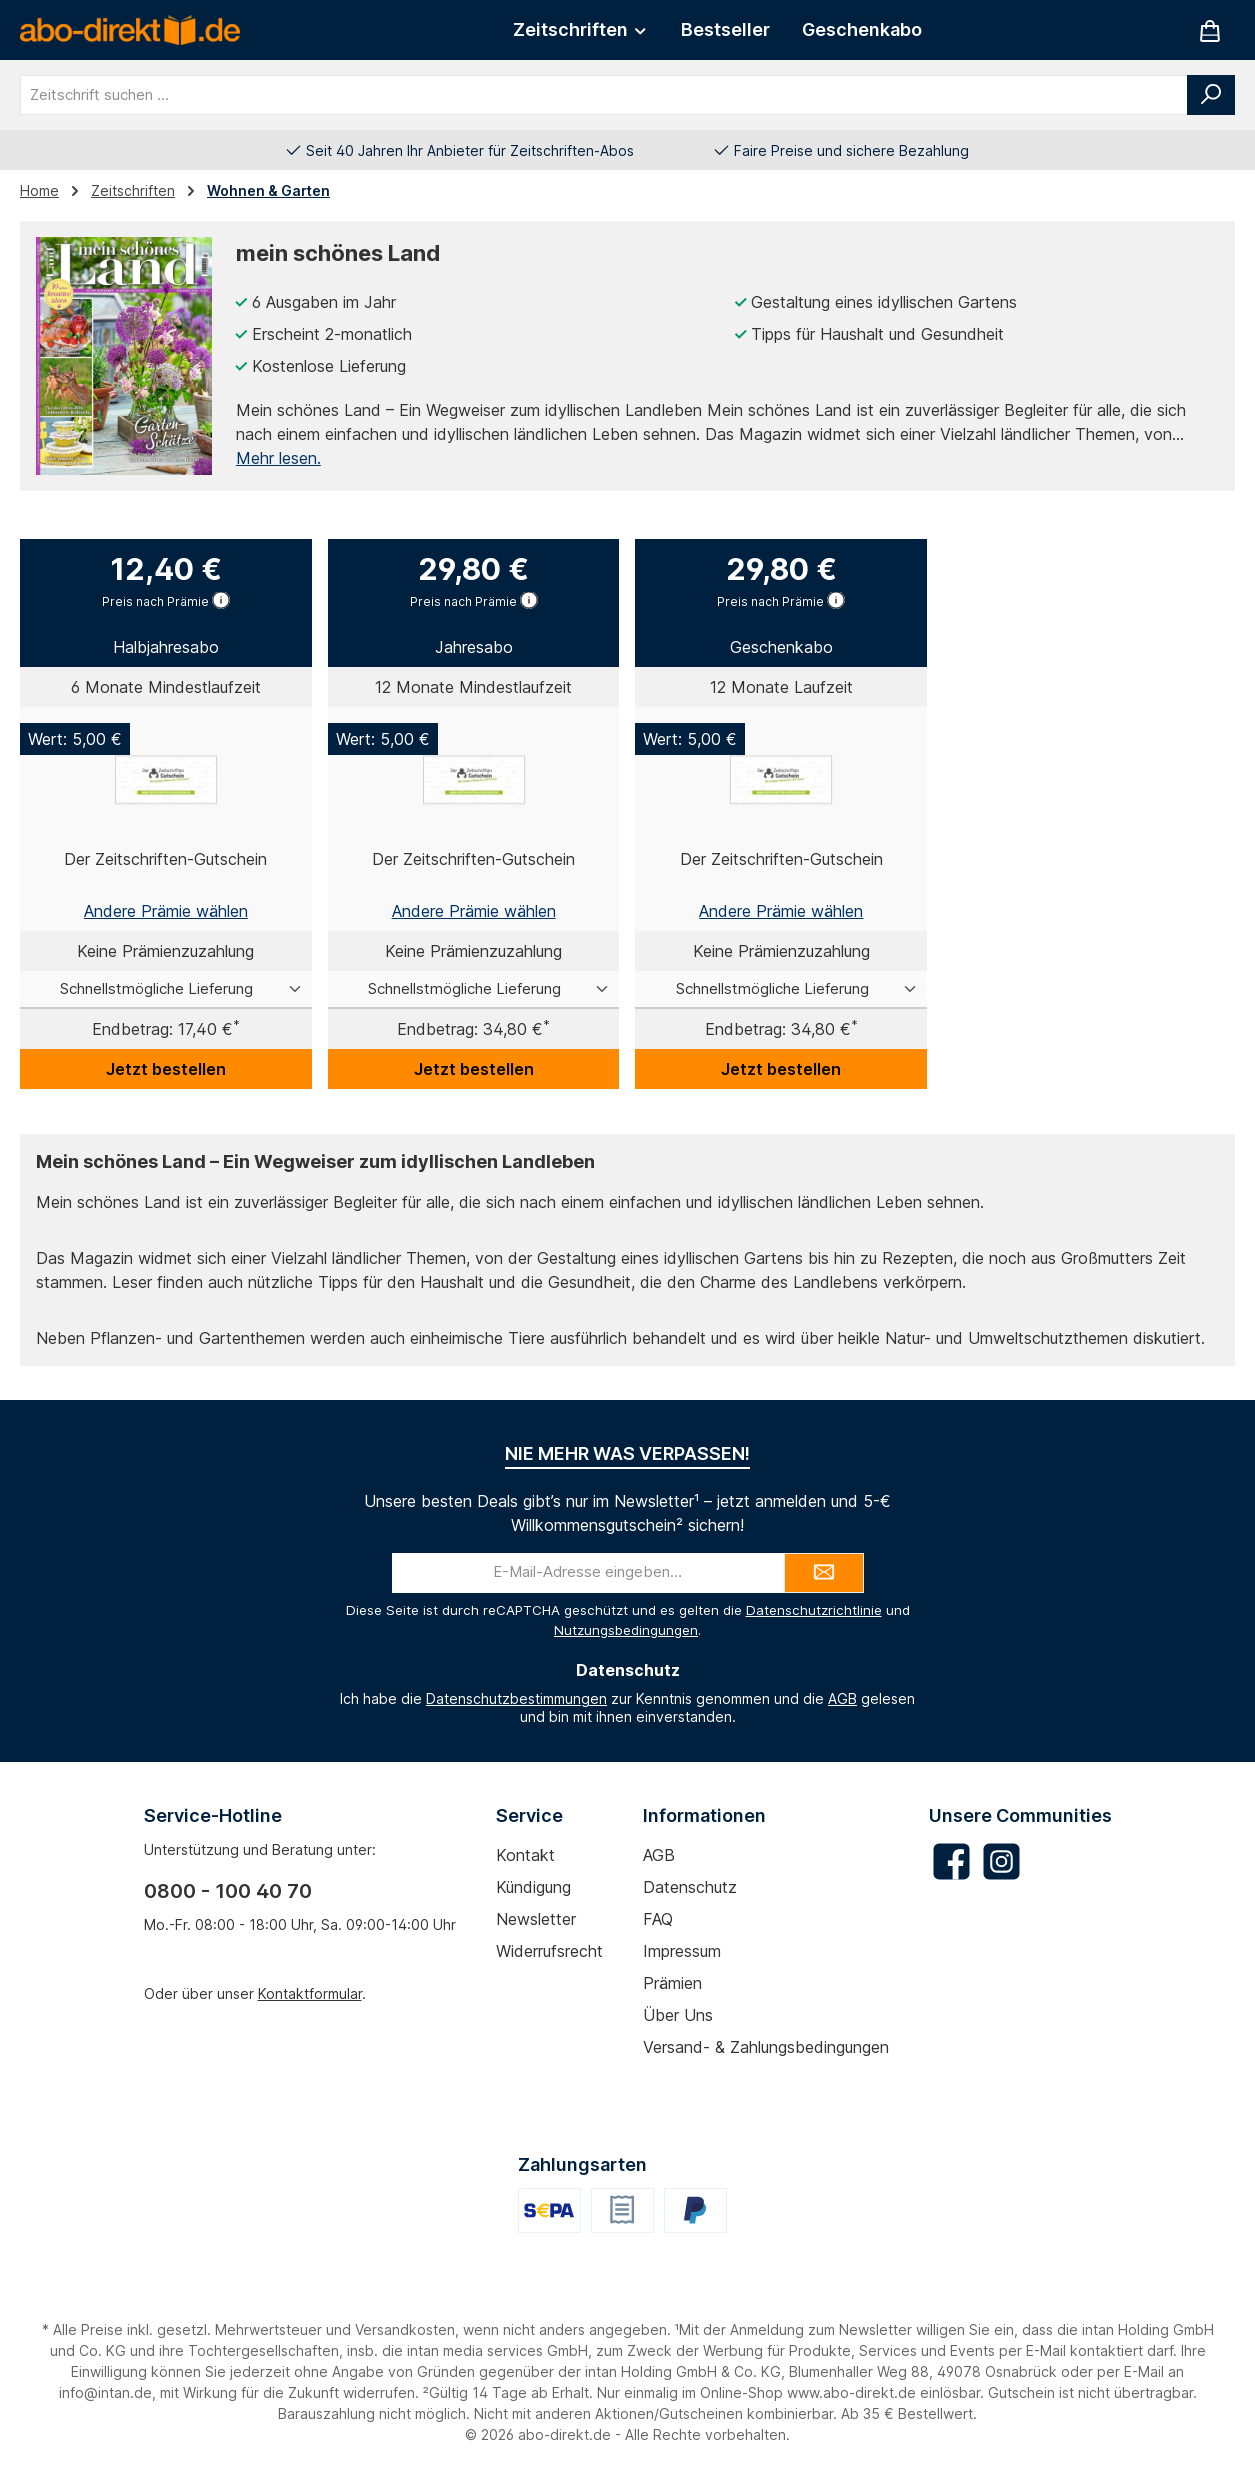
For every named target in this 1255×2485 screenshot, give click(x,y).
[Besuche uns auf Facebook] (951, 1861)
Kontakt (525, 1855)
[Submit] (824, 1573)
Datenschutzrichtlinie (814, 1610)
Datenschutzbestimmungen (516, 1698)
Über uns (678, 2015)
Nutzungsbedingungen (626, 1630)
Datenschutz (690, 1887)
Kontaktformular (310, 1993)
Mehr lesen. (278, 458)
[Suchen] (1211, 95)
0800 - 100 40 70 (228, 1891)
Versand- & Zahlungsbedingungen (766, 2047)
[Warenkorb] (1210, 30)
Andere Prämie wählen (166, 911)
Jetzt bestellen (166, 1069)
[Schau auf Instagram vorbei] (1001, 1861)
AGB (842, 1698)
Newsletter (536, 1919)
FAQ (658, 1919)
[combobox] (604, 95)
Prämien (672, 1983)
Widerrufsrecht (549, 1951)
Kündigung (533, 1887)
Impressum (682, 1951)
